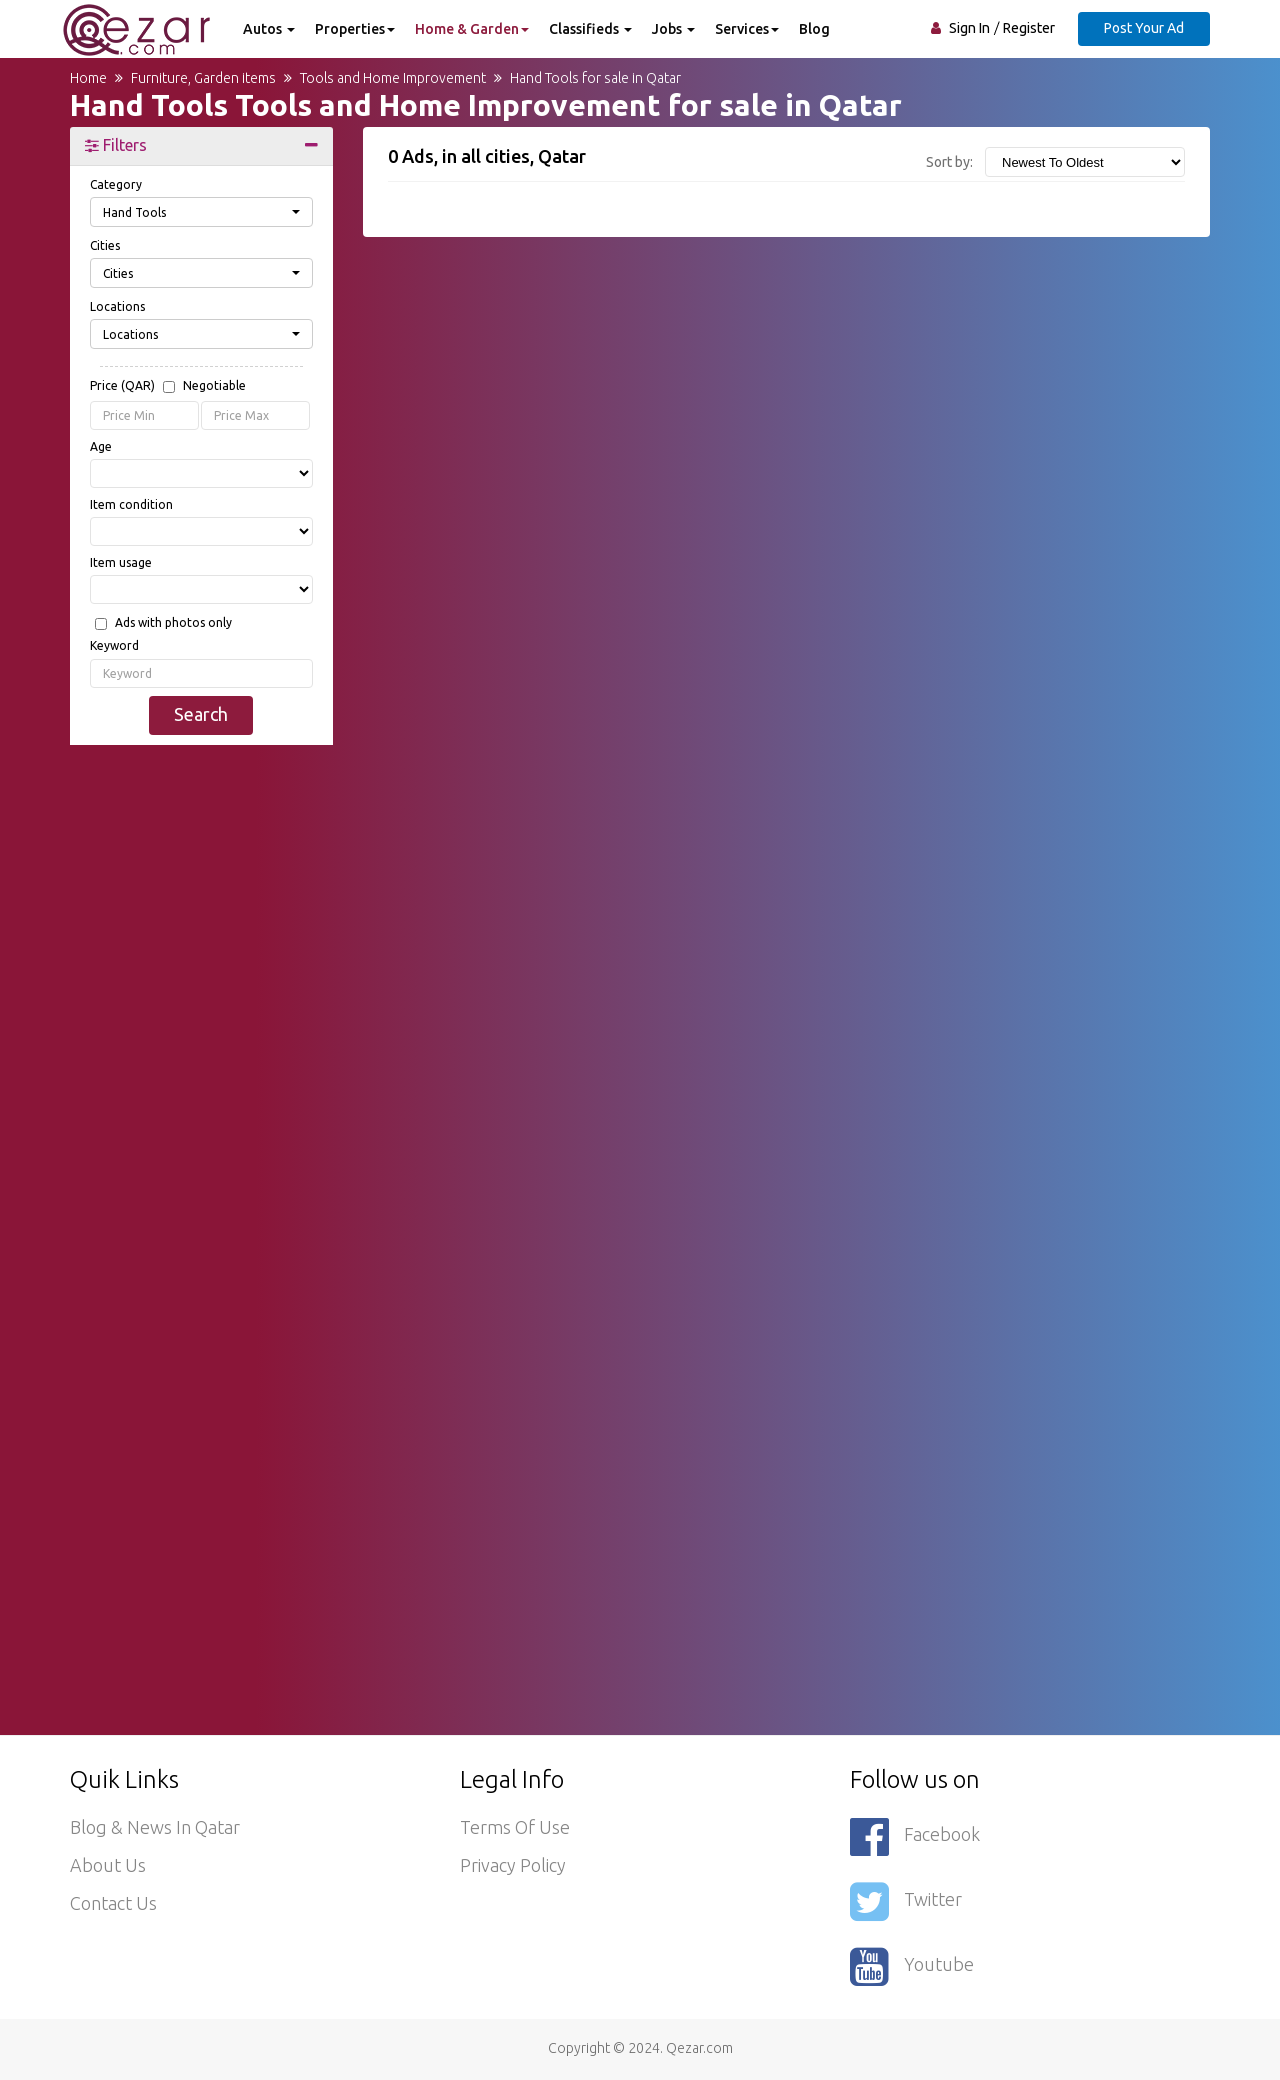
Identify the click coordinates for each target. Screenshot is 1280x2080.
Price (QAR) (168, 387)
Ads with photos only (173, 623)
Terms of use (515, 1828)
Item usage (121, 562)
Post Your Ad (1144, 28)
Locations (117, 306)
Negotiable (214, 386)
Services (747, 29)
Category (116, 184)
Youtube (912, 1966)
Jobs (673, 29)
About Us (108, 1866)
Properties (355, 29)
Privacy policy (513, 1866)
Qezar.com (699, 2048)
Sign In (969, 28)
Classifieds (590, 29)
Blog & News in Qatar (155, 1828)
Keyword (114, 645)
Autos (269, 29)
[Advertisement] (201, 1065)
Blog (814, 29)
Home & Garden (472, 29)
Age (101, 446)
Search (201, 714)
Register (1029, 28)
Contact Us (113, 1904)
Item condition (131, 504)
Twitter (906, 1901)
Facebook (915, 1836)
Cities (105, 245)
